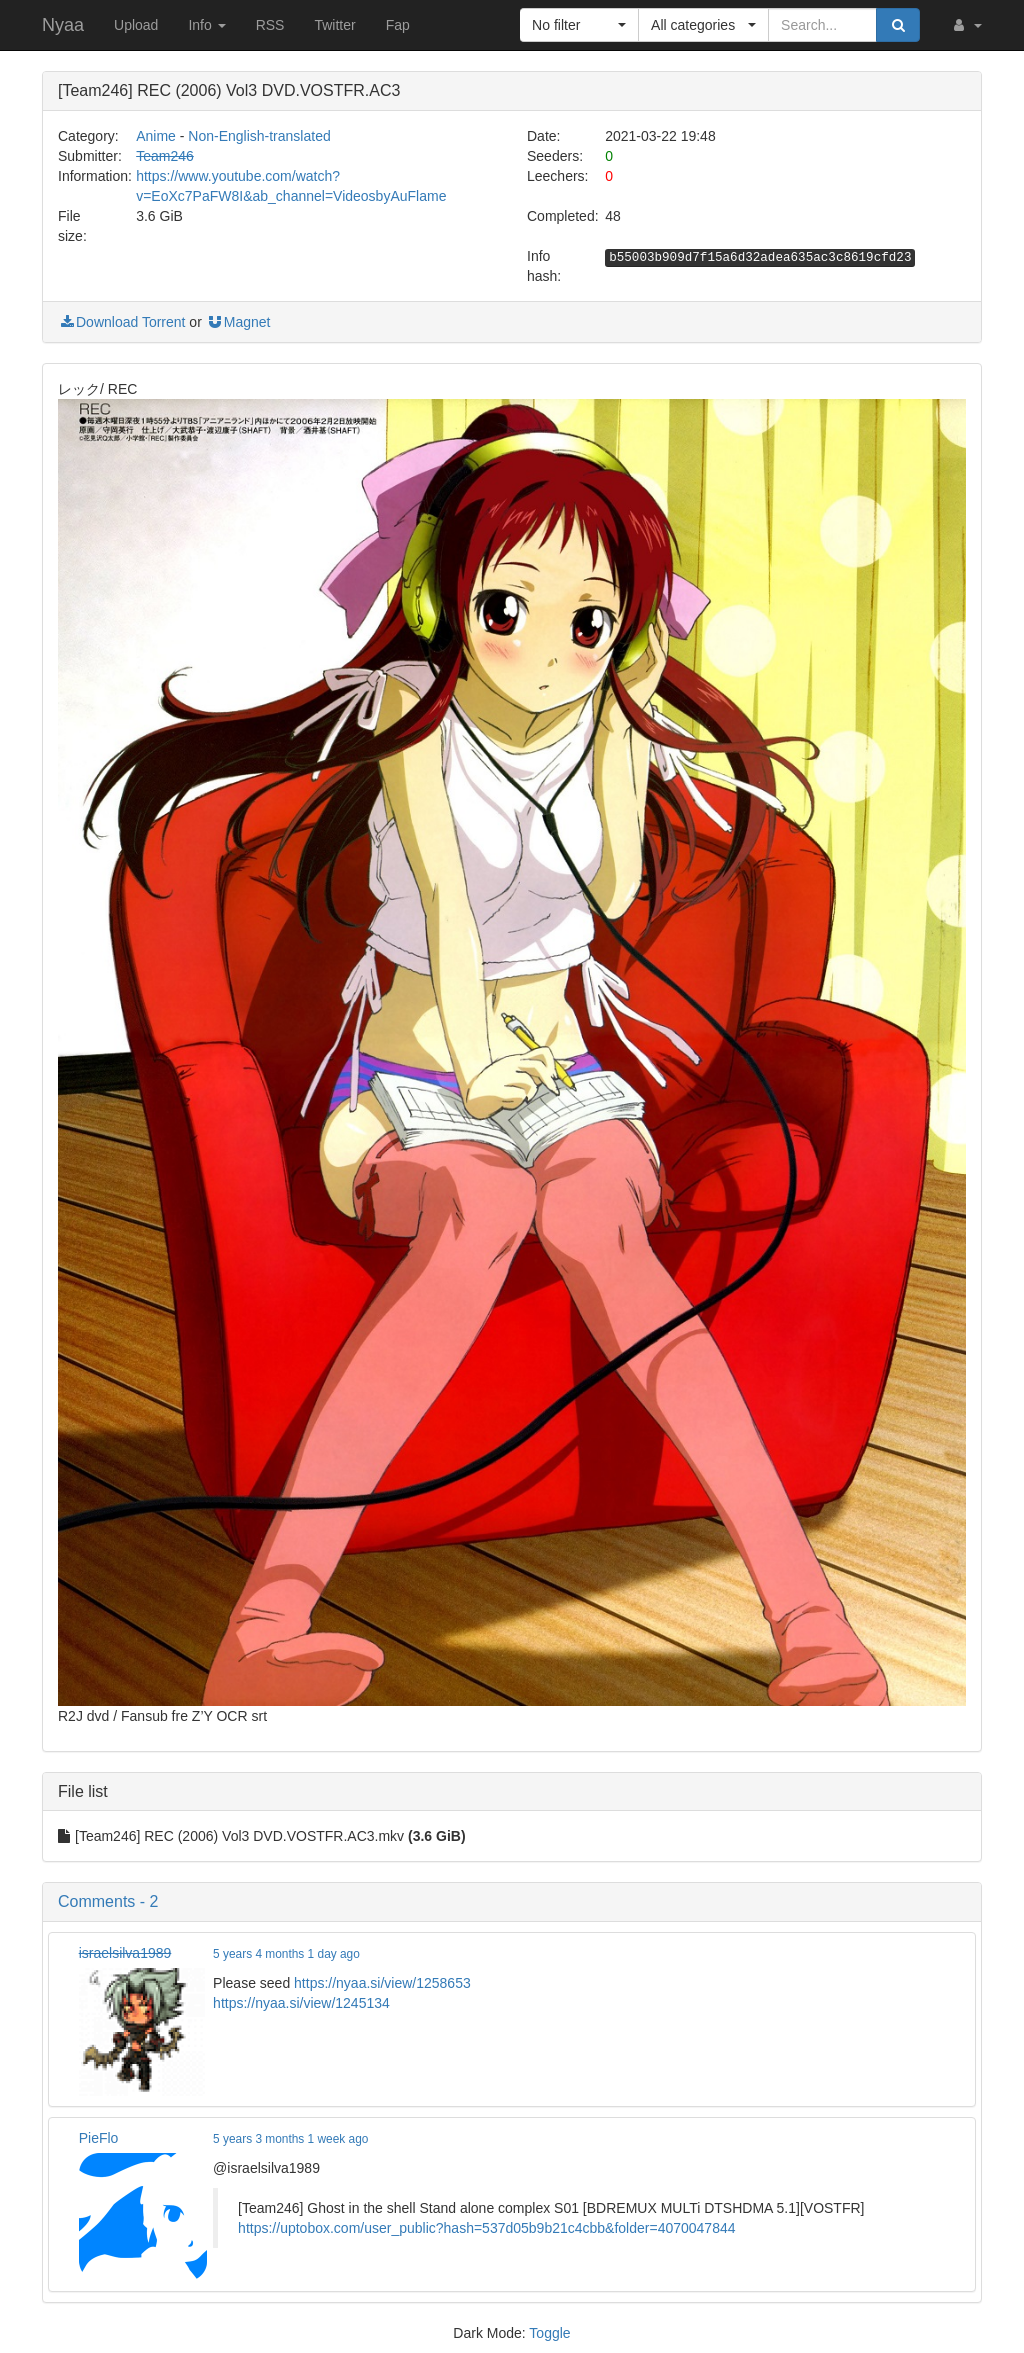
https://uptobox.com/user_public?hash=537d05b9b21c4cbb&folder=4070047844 (486, 2228)
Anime (156, 136)
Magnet (238, 322)
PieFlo (99, 2138)
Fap (398, 25)
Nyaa (63, 25)
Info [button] (206, 25)
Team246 (165, 156)
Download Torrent (121, 322)
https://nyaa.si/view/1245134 (301, 2003)
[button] (966, 25)
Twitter (334, 25)
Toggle (549, 2333)
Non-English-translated (259, 136)
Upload (136, 25)
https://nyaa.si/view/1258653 (382, 1983)
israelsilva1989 (125, 1953)
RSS (270, 25)
